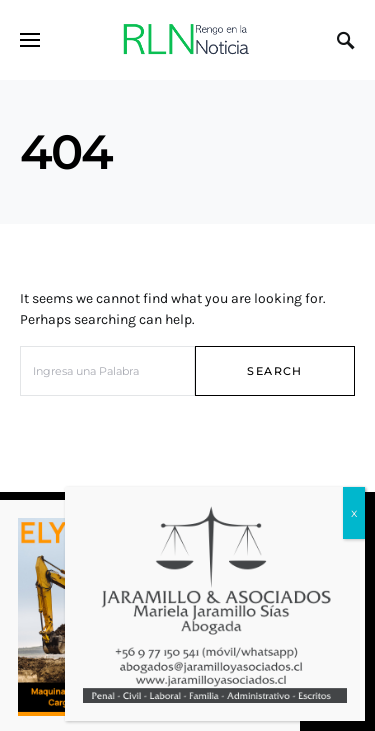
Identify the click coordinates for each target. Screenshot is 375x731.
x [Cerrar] (354, 512)
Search (274, 371)
